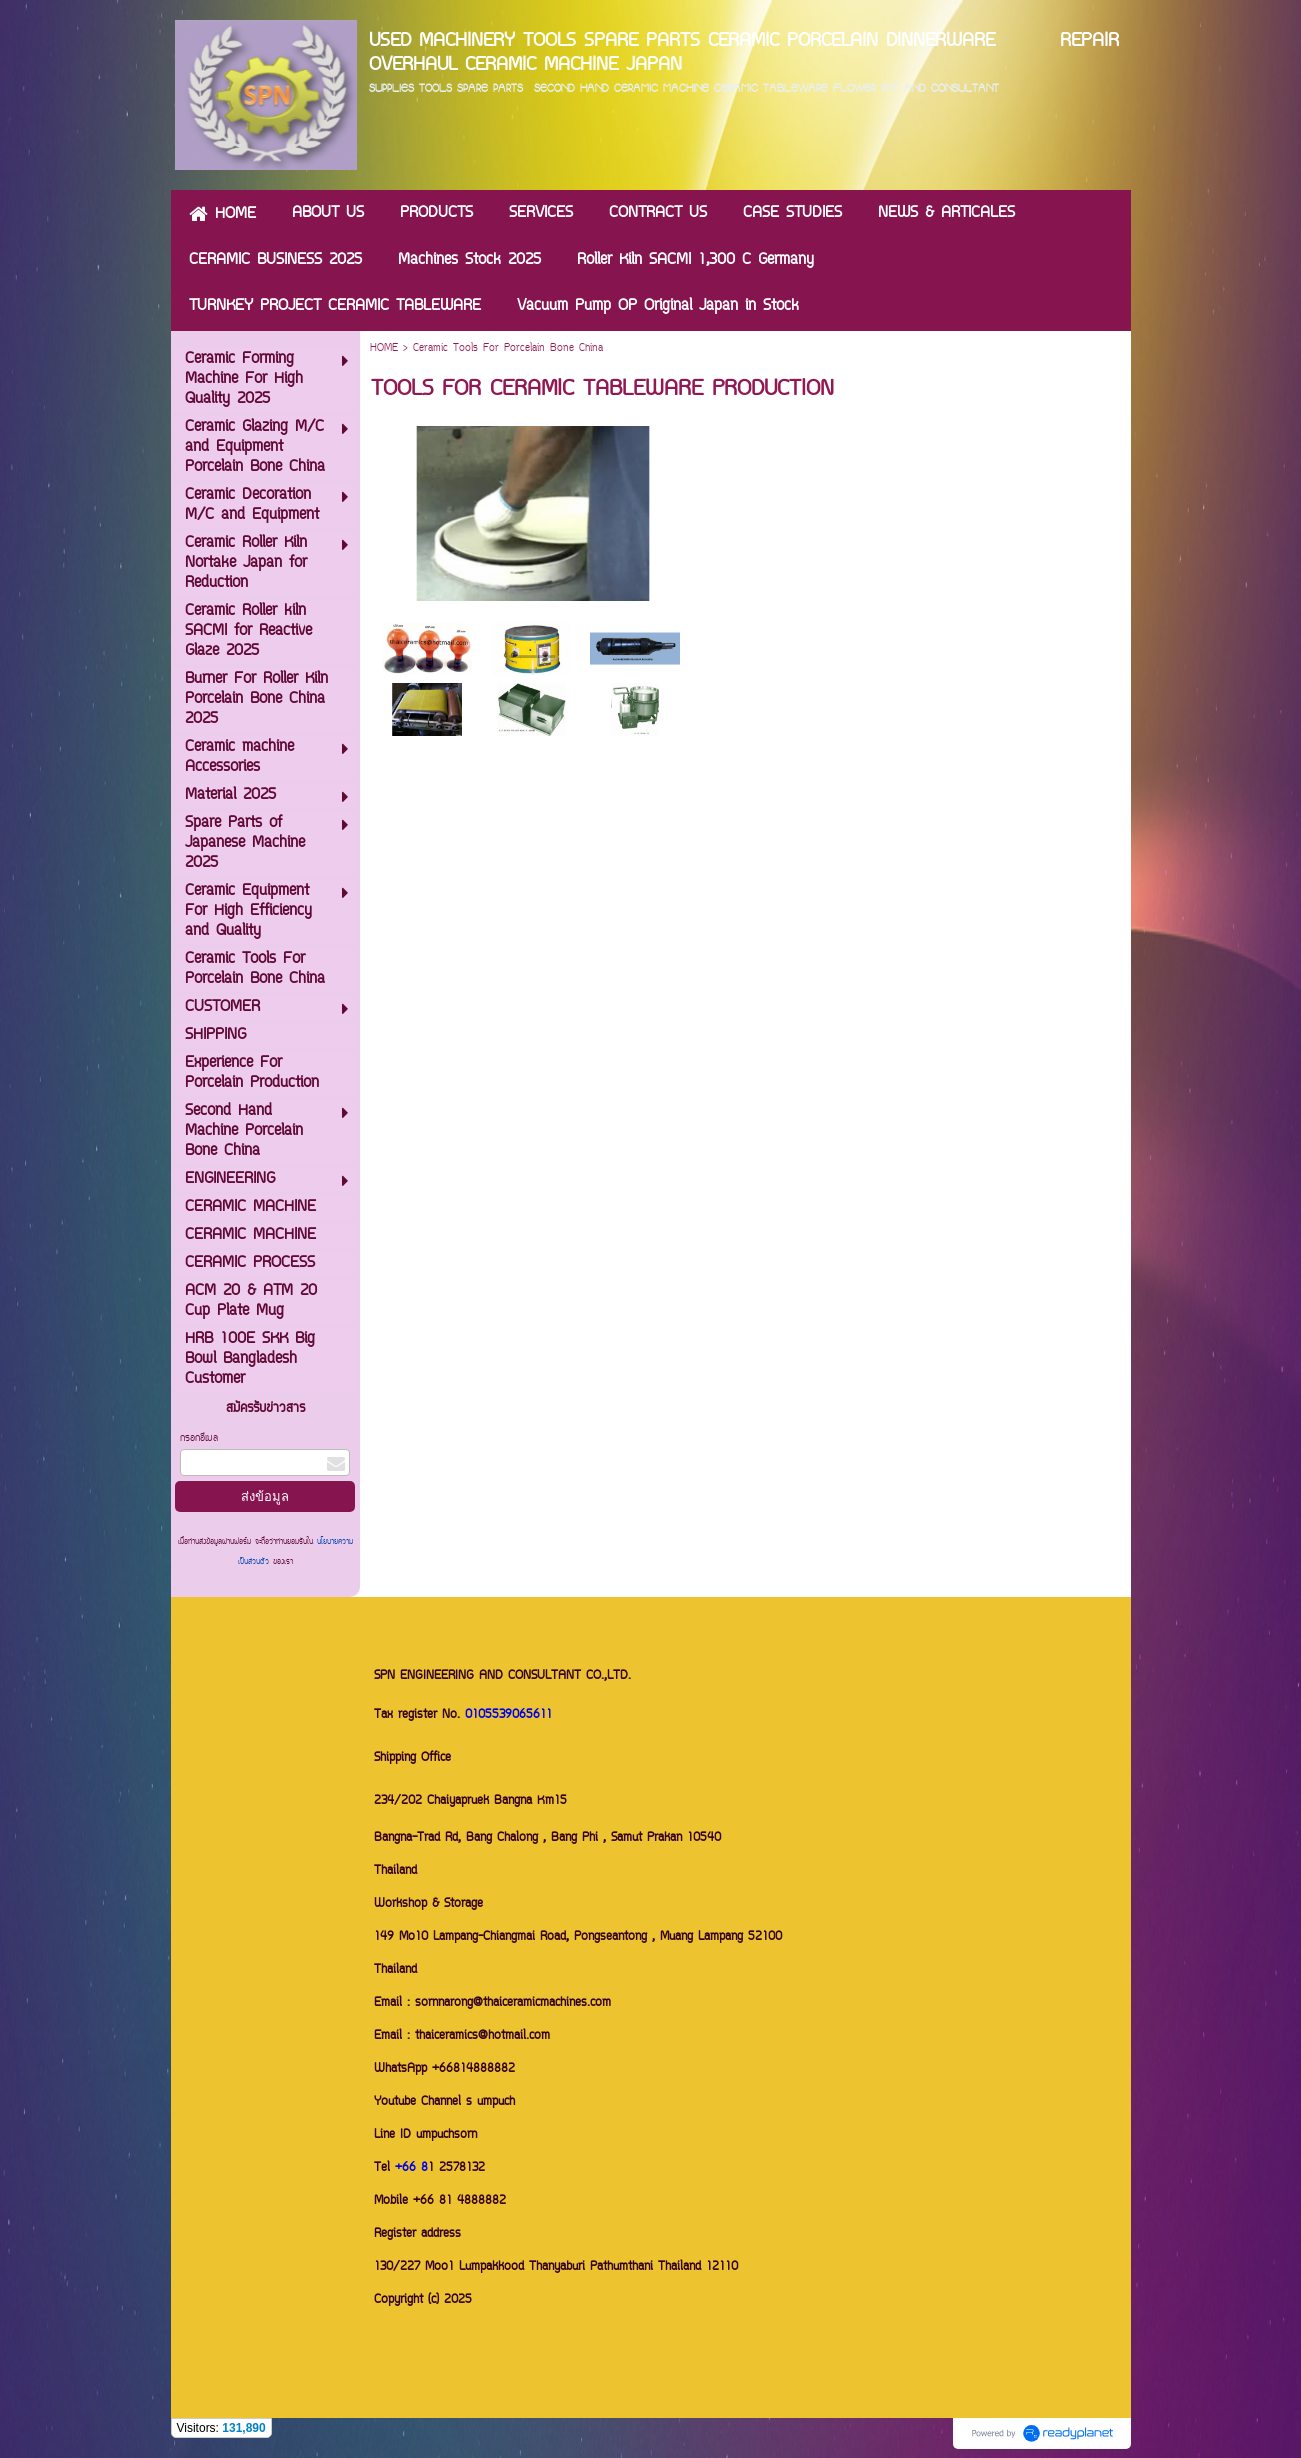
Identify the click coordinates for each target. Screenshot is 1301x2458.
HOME (384, 348)
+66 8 (411, 2168)
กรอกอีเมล (199, 1438)
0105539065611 (508, 1715)
